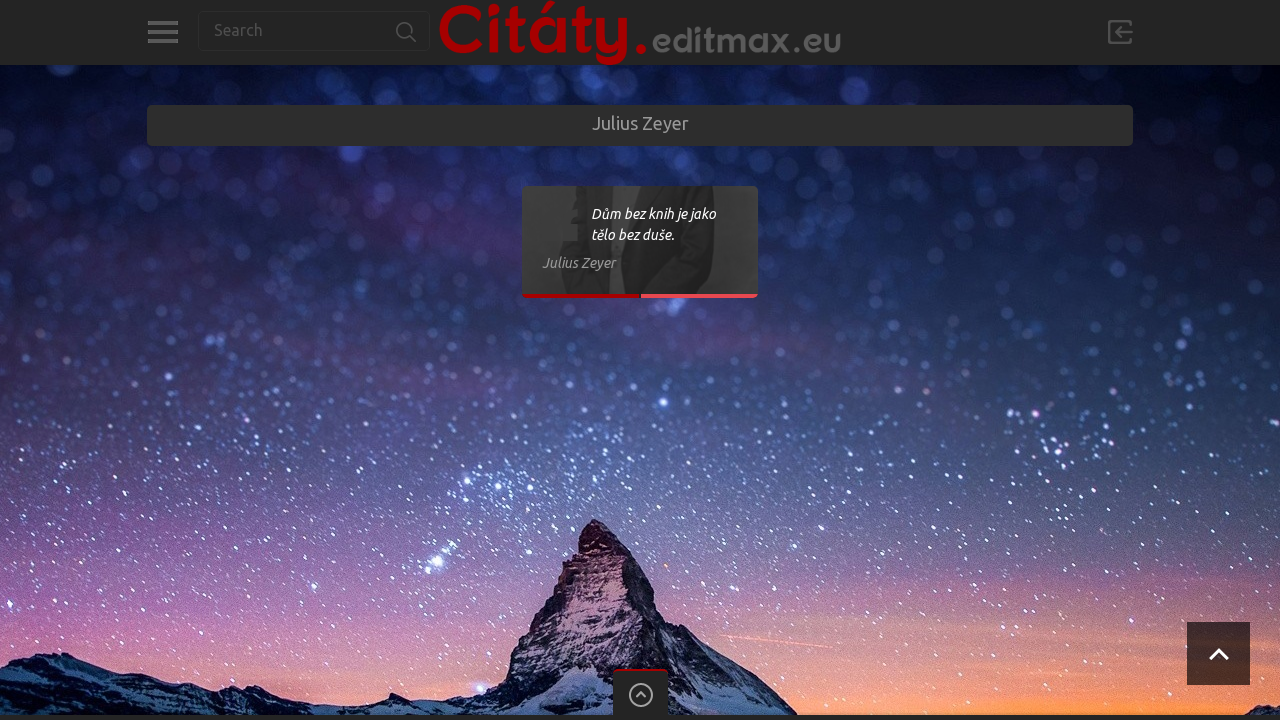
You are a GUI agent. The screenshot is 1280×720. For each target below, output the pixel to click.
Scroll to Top (1218, 653)
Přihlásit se (1120, 32)
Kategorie (162, 32)
